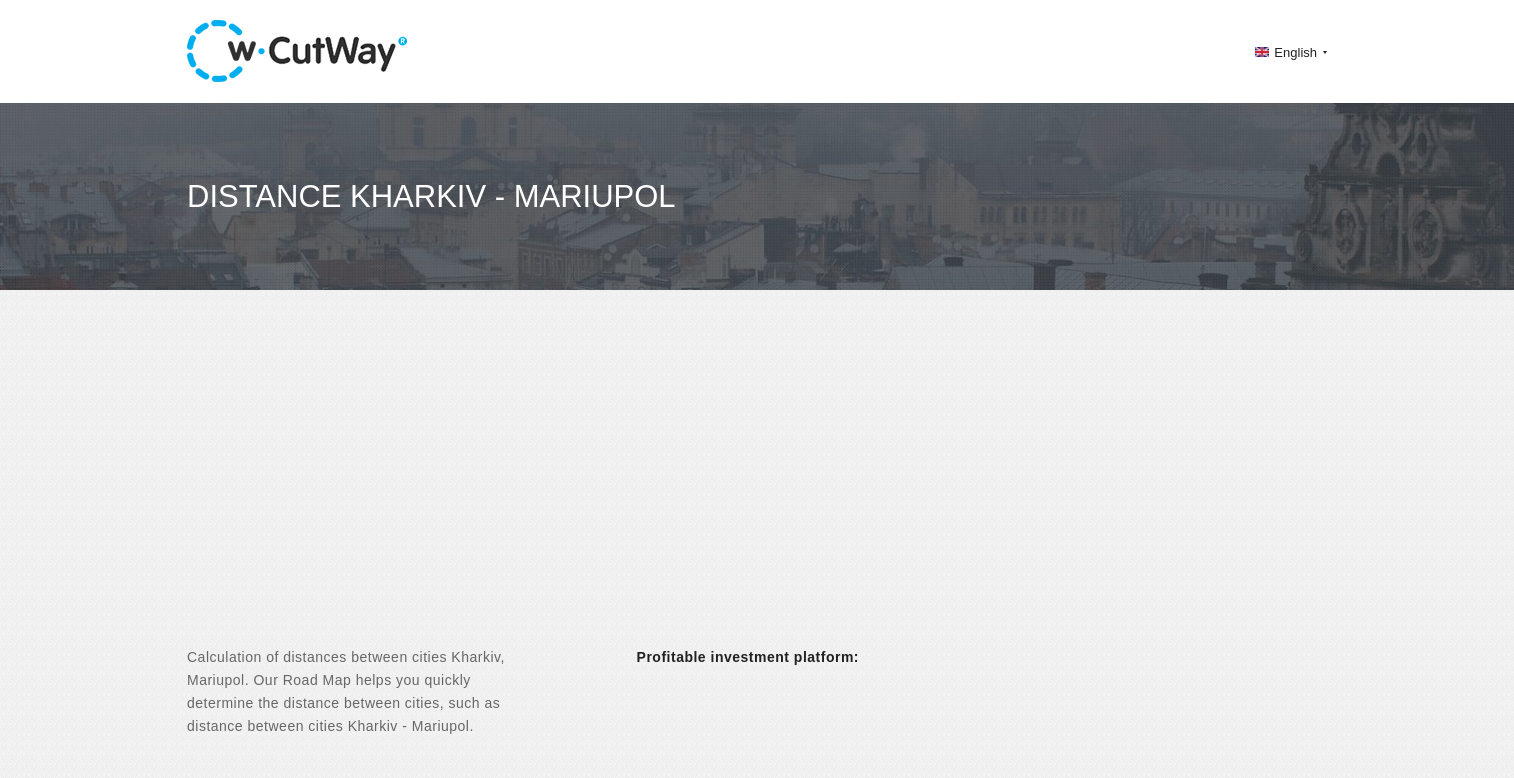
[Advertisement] (757, 486)
